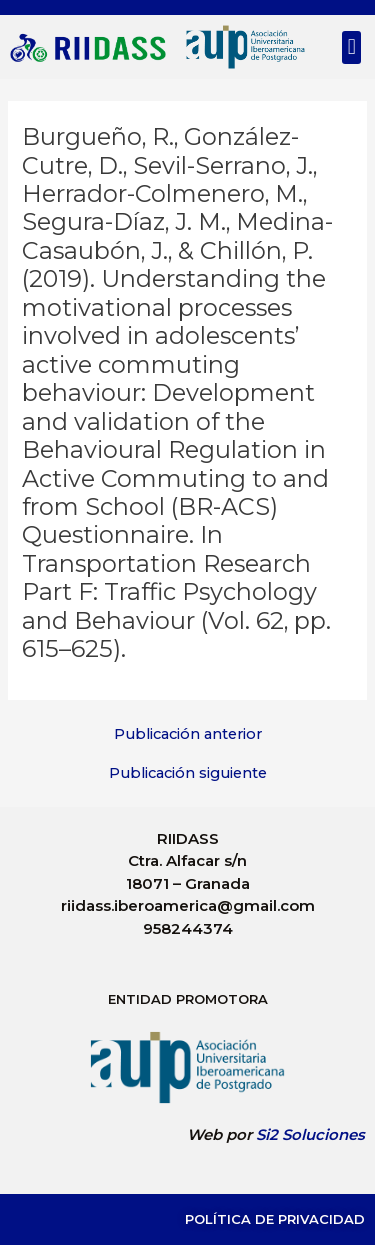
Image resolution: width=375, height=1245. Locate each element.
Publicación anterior (188, 734)
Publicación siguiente (188, 773)
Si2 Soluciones (310, 1134)
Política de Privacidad (275, 1219)
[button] (351, 47)
